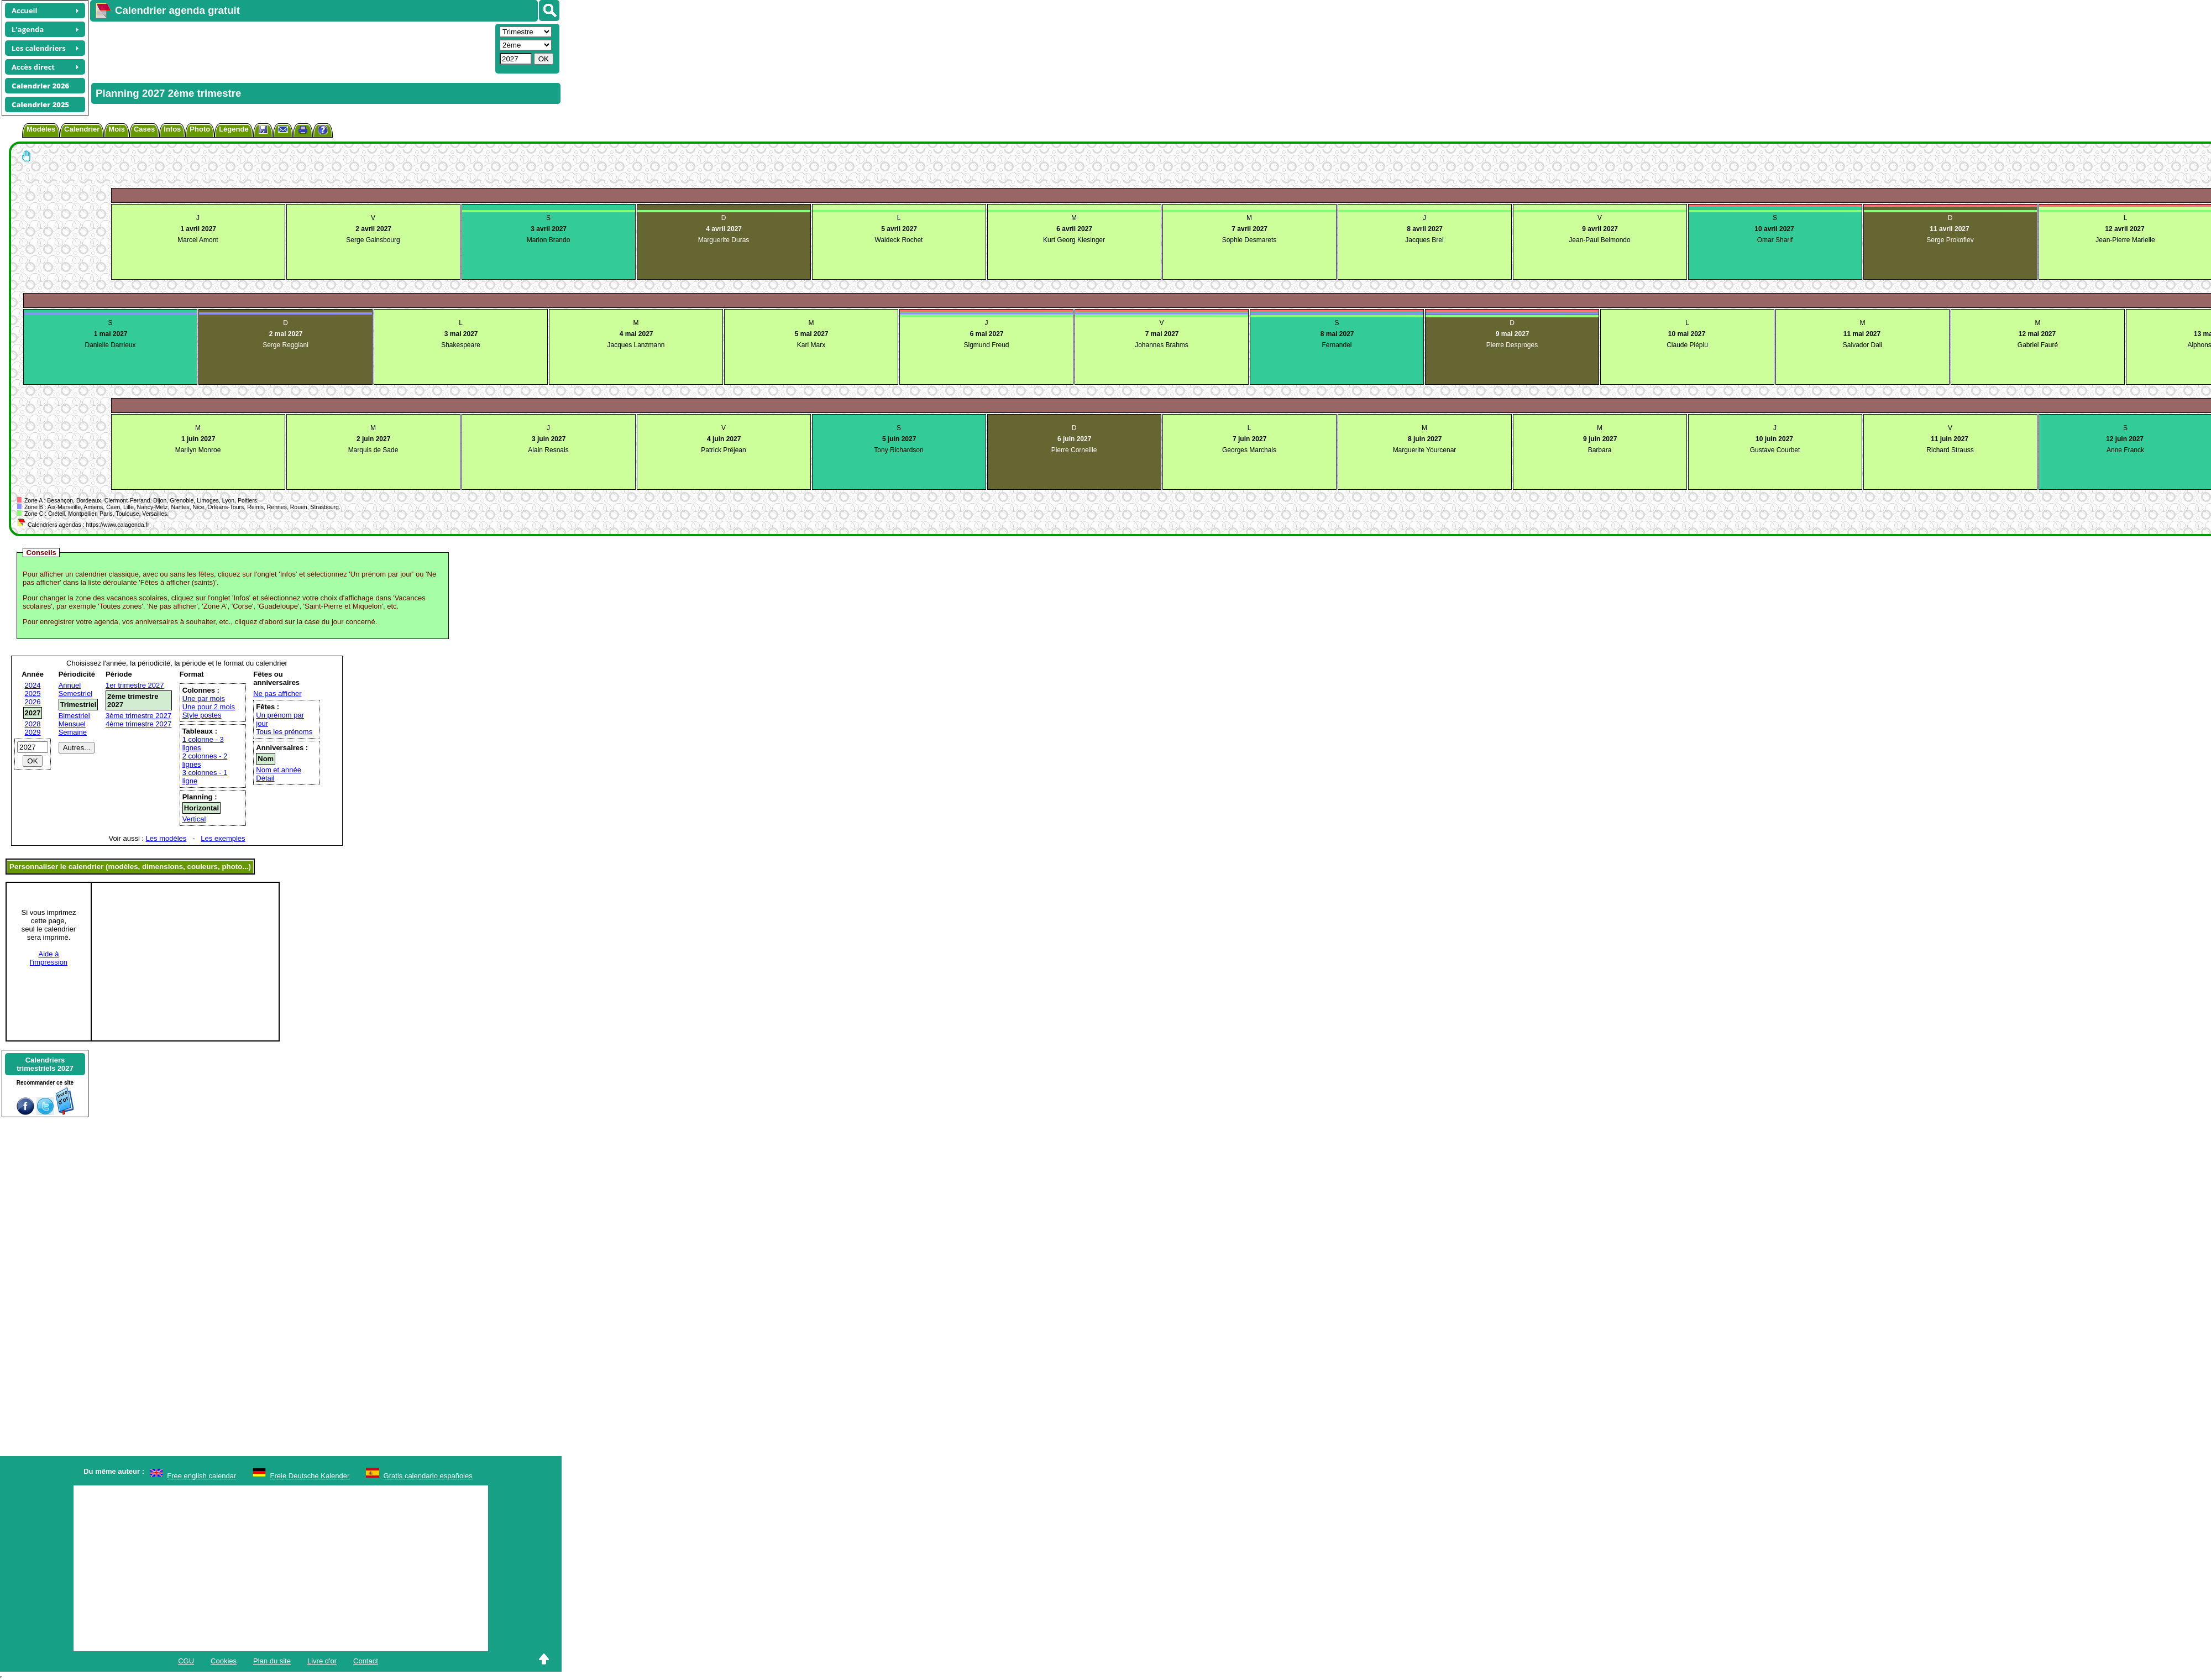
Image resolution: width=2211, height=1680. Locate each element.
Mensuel (72, 724)
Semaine (73, 732)
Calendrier (81, 129)
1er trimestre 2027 (135, 685)
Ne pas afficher (277, 693)
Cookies (224, 1661)
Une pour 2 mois (208, 707)
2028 (33, 724)
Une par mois (203, 698)
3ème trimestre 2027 (138, 715)
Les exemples (223, 838)
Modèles (41, 129)
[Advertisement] (291, 47)
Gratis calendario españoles (428, 1476)
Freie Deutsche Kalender (310, 1476)
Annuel (70, 685)
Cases (144, 129)
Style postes (202, 715)
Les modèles (166, 838)
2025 (33, 693)
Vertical (194, 819)
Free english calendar (201, 1476)
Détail (265, 778)
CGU (186, 1661)
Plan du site (272, 1661)
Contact (365, 1661)
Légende (233, 129)
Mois (116, 129)
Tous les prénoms (284, 732)
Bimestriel (74, 715)
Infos (172, 129)
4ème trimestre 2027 (138, 724)
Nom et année (278, 770)
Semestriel (75, 693)
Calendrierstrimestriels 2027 (45, 1064)
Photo (200, 129)
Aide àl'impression (48, 958)
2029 (33, 732)
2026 (33, 702)
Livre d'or (322, 1661)
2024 (33, 685)
